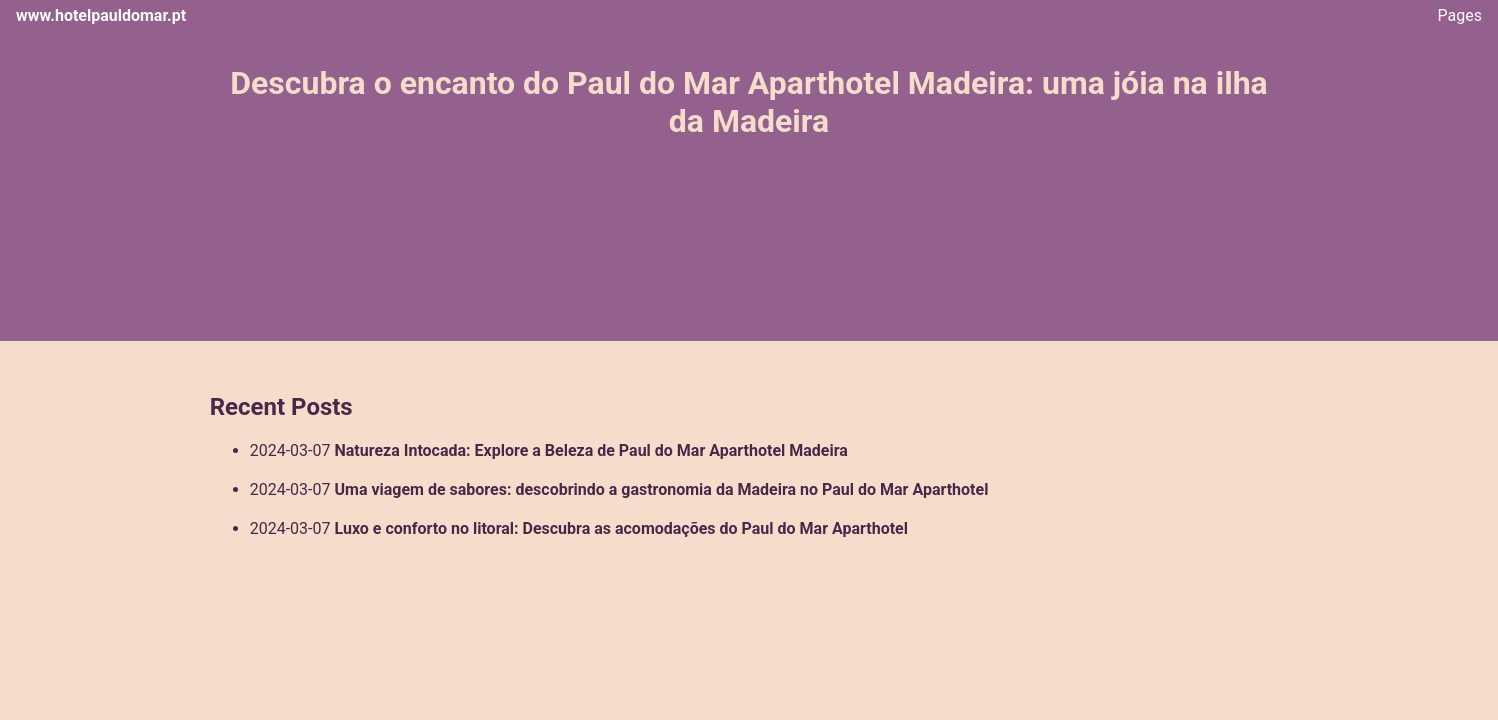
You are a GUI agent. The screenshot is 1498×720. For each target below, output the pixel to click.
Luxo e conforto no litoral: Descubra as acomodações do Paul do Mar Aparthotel (621, 528)
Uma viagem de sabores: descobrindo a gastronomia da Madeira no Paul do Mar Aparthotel (661, 489)
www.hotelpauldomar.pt (101, 15)
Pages (1460, 15)
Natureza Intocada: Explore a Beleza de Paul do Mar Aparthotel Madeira (590, 450)
